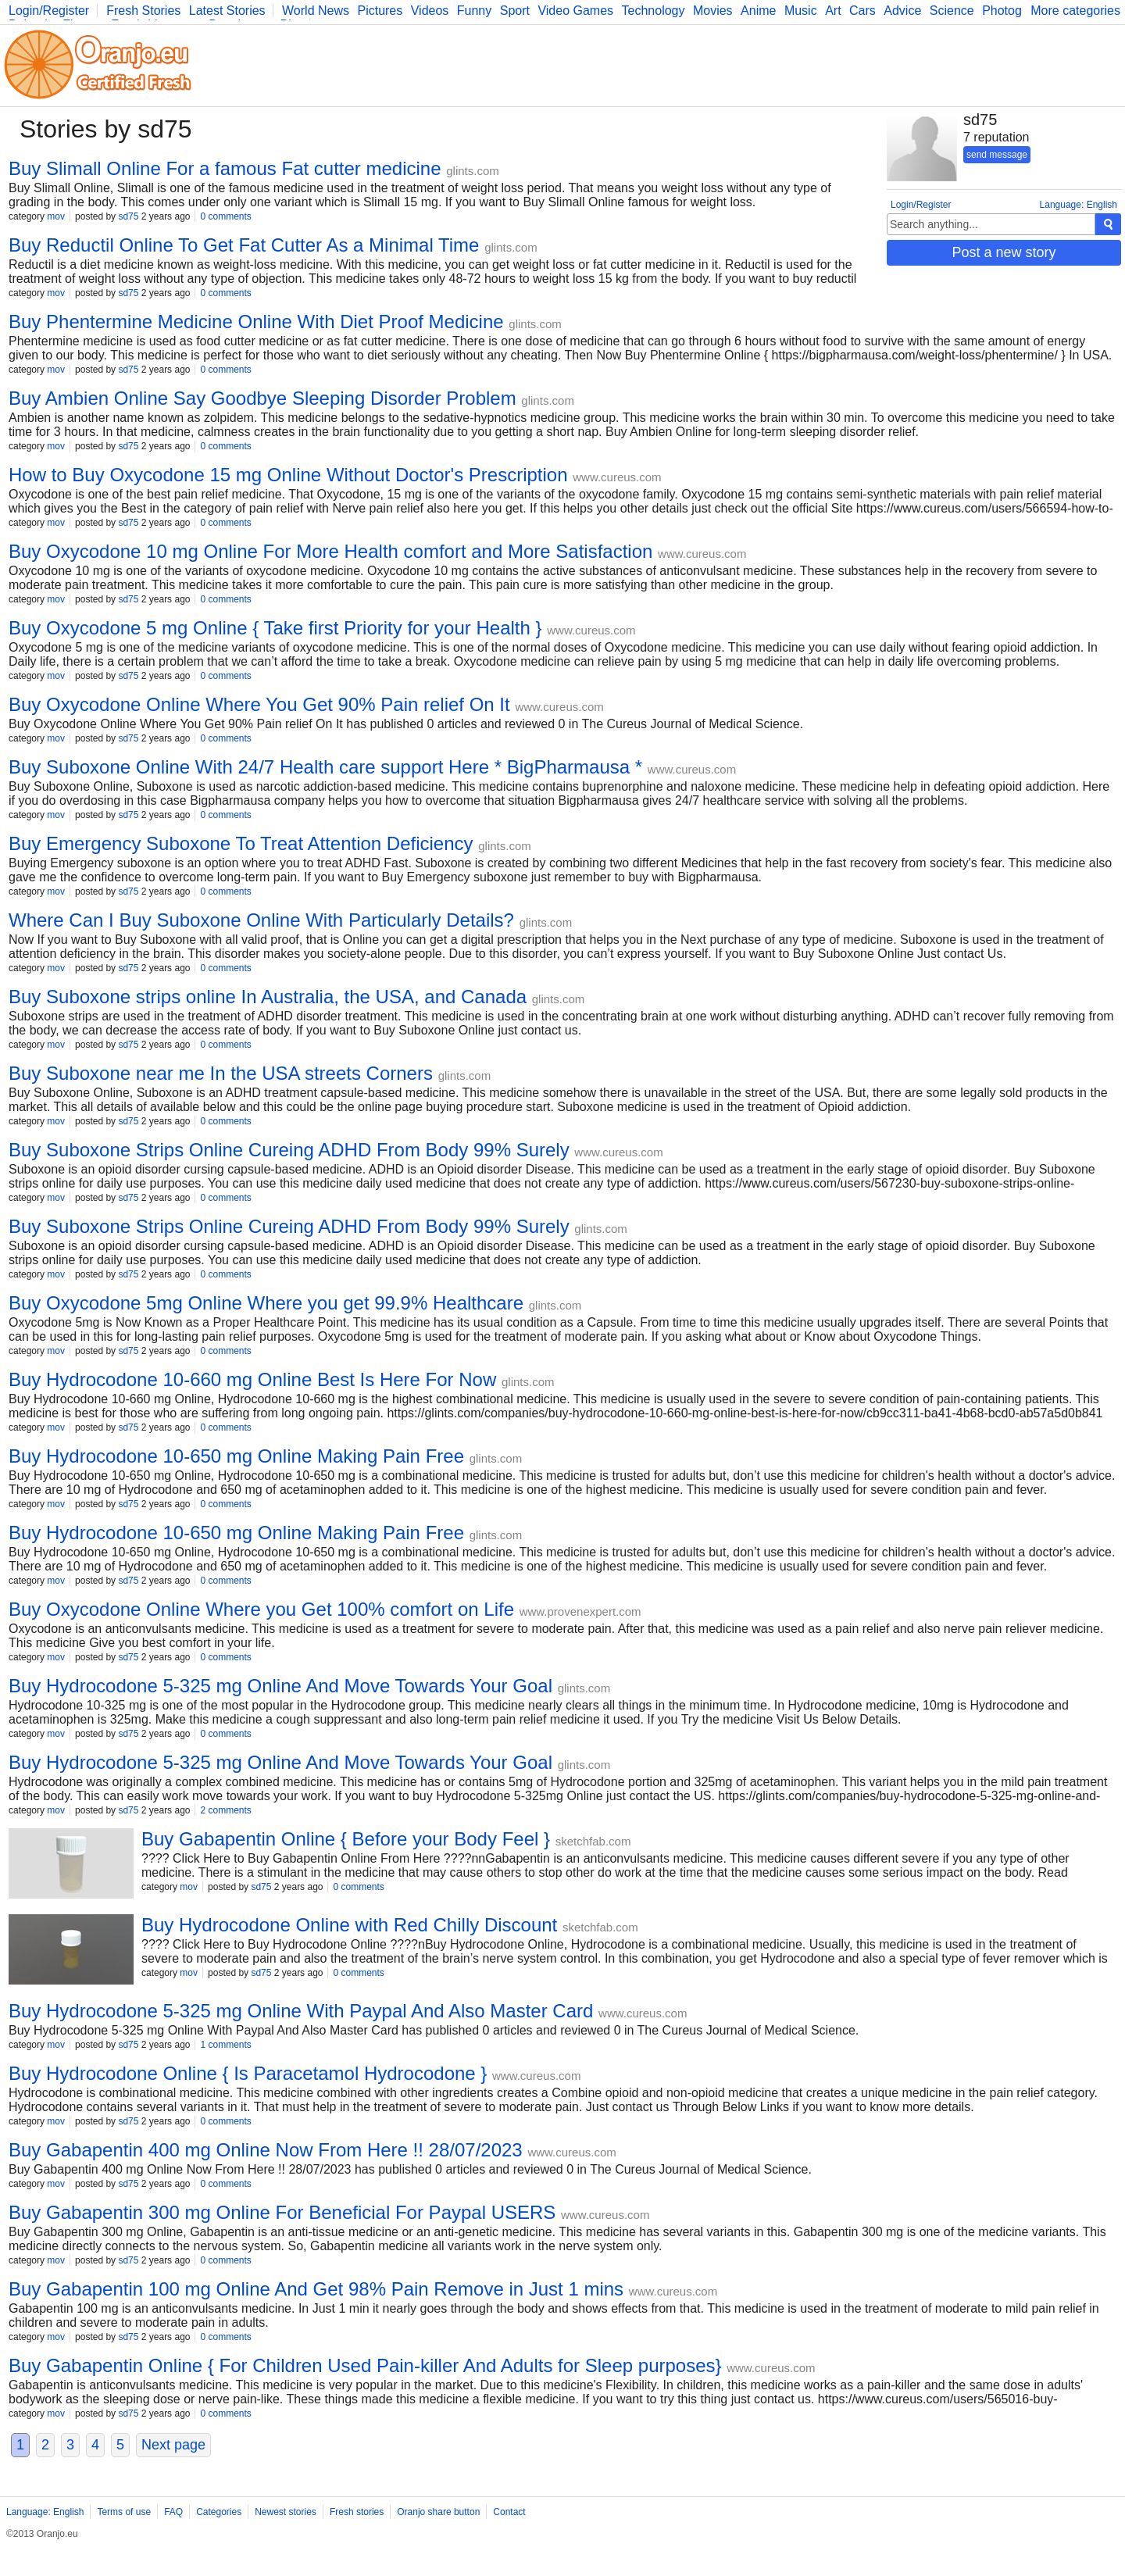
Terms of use (124, 2511)
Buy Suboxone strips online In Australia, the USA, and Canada (268, 996)
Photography (1017, 10)
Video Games (575, 10)
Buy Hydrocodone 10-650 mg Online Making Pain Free (236, 1456)
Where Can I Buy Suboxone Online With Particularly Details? (261, 920)
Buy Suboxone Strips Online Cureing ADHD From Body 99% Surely (289, 1149)
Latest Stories (227, 10)
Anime (758, 10)
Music (800, 10)
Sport (515, 10)
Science (952, 10)
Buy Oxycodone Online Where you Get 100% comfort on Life (261, 1609)
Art (833, 10)
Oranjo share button (438, 2511)
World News (315, 10)
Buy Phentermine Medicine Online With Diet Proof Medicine (256, 321)
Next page (173, 2445)
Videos (430, 10)
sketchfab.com (593, 1841)
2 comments (225, 1810)
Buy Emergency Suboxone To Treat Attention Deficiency (241, 843)
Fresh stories (357, 2511)
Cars (862, 10)
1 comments (225, 2044)
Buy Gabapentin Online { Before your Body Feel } (345, 1838)
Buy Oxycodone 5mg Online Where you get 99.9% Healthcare (266, 1302)
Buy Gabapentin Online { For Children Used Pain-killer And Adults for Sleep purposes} (365, 2365)
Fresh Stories (143, 10)
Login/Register (49, 10)
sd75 (128, 216)
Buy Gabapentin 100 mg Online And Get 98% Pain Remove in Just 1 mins (316, 2288)
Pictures (379, 10)
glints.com (472, 170)
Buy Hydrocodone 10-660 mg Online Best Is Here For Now (252, 1379)
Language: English (1078, 204)
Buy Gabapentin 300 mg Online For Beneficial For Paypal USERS (282, 2212)
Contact (509, 2511)
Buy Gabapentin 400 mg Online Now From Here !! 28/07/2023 (266, 2149)
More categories (1075, 10)
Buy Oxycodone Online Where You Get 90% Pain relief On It (259, 704)
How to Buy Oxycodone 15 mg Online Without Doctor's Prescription (288, 474)
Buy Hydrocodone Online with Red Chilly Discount (349, 1924)
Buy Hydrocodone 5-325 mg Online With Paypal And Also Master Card (301, 2010)
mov (56, 216)
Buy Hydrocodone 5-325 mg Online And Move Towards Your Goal (280, 1685)
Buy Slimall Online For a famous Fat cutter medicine (225, 168)
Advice (902, 10)
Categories (218, 2511)
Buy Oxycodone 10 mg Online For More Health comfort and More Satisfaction (330, 551)
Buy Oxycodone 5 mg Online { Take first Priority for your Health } (275, 627)
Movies (713, 10)
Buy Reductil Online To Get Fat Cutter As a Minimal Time (244, 244)
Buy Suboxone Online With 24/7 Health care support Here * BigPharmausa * (325, 766)
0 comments (225, 216)
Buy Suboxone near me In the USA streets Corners (221, 1073)
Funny (474, 10)
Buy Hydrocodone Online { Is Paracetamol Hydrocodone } (248, 2073)
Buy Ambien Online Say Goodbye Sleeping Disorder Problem (262, 398)
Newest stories (285, 2511)
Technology (653, 10)
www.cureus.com (617, 477)
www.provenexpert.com (580, 1611)
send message (996, 154)
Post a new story (1003, 252)
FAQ (173, 2511)
